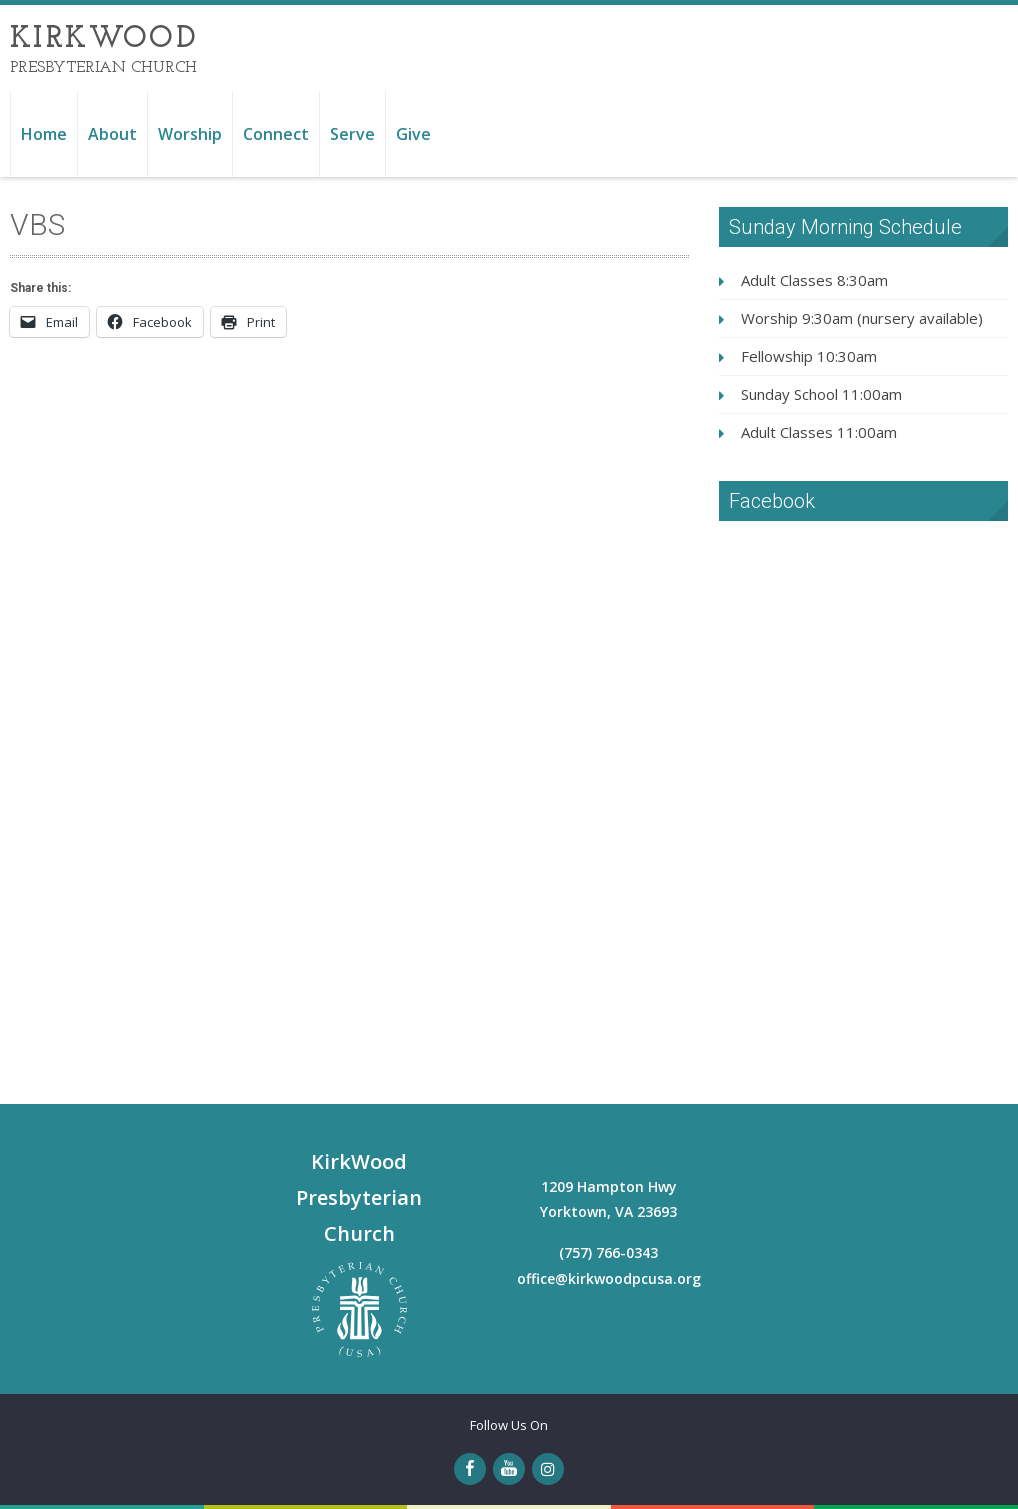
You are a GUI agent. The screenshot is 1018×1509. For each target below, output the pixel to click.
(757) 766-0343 (608, 1252)
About (112, 134)
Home (44, 134)
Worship (190, 134)
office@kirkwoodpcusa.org (609, 1278)
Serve (352, 134)
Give (413, 134)
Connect (276, 134)
